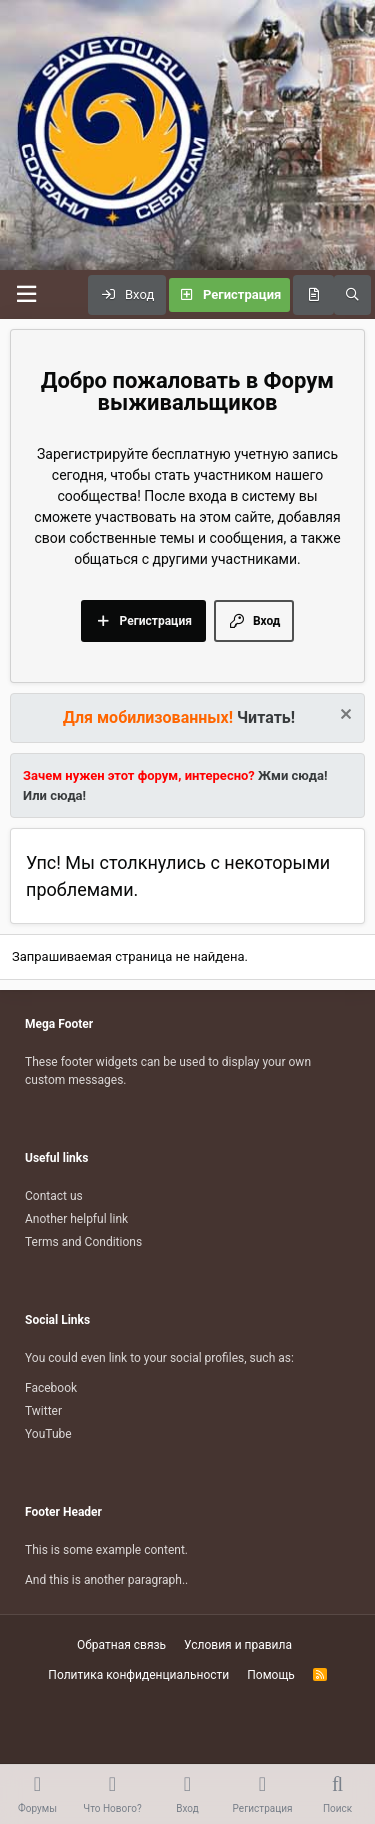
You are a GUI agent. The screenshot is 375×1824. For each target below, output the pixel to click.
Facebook (51, 1388)
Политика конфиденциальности (138, 1675)
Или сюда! (54, 795)
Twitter (43, 1411)
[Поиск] (352, 295)
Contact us (54, 1196)
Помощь (271, 1675)
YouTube (48, 1434)
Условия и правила (238, 1645)
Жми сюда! (291, 775)
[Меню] (26, 294)
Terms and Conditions (83, 1242)
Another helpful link (76, 1219)
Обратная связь (121, 1645)
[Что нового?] (313, 295)
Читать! (266, 717)
